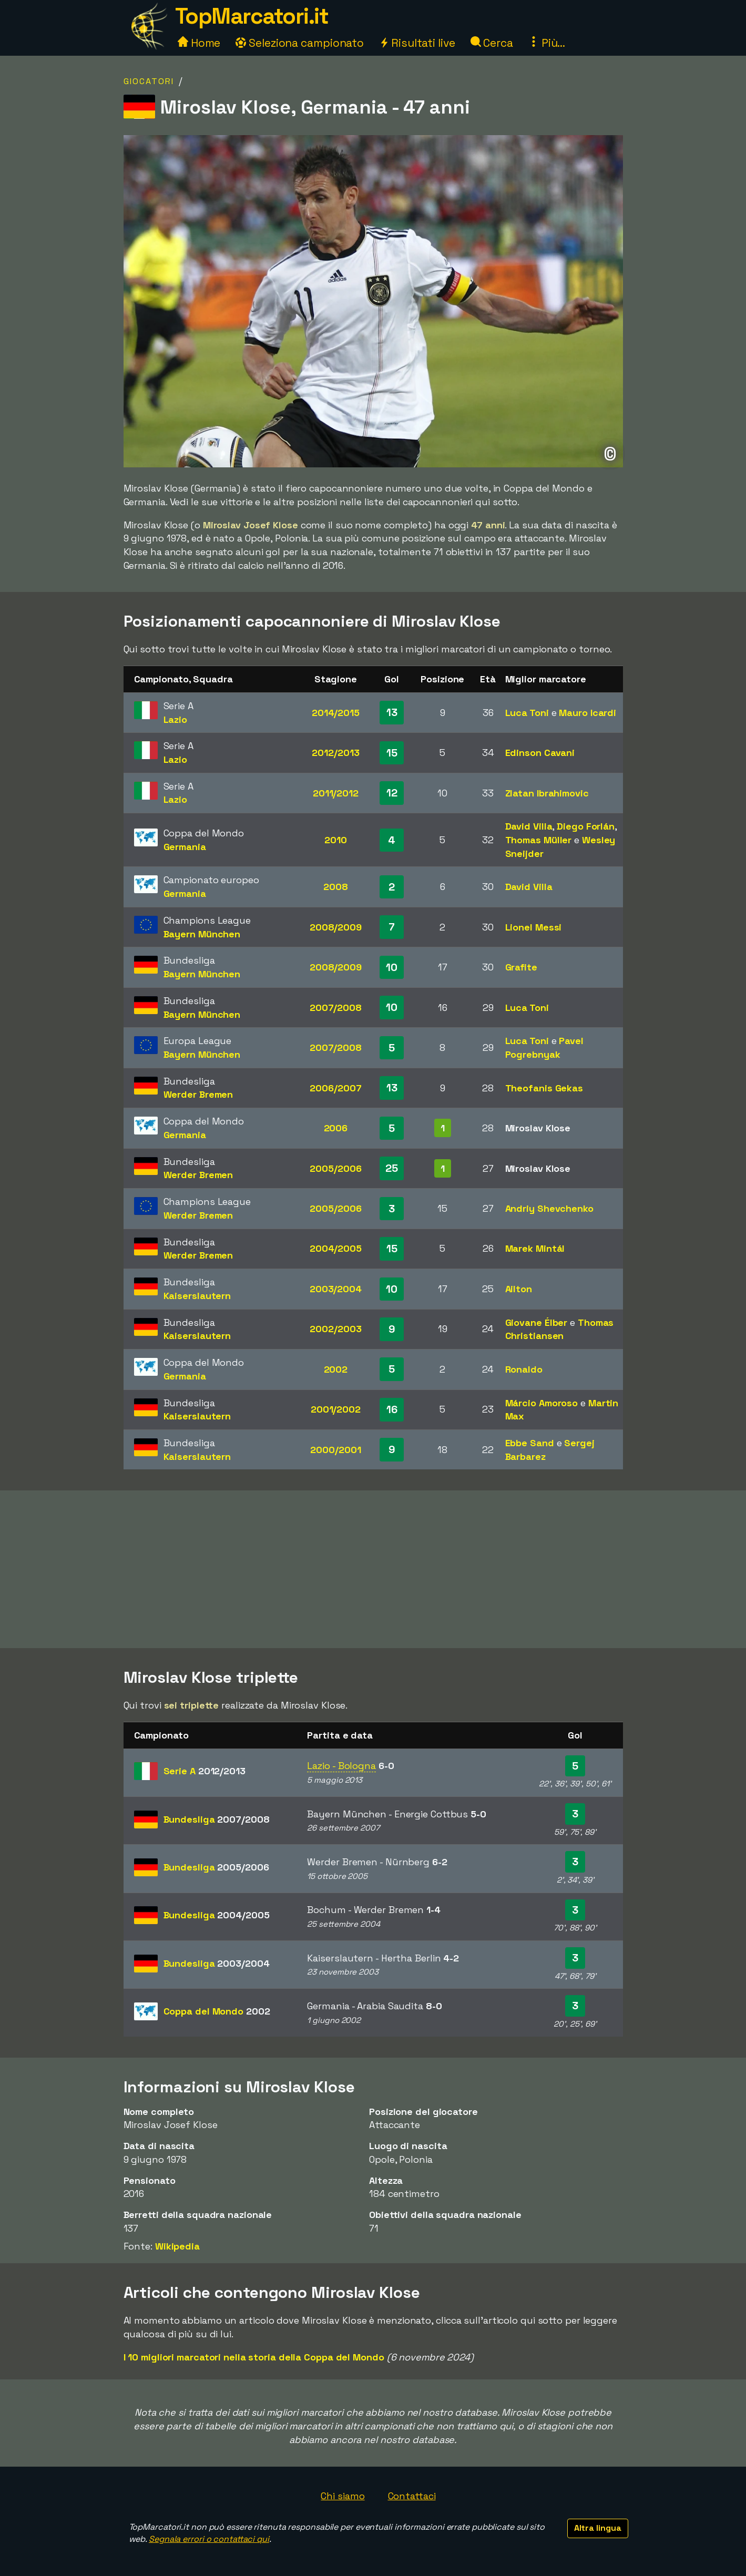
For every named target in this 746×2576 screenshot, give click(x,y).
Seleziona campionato (300, 43)
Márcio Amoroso (541, 1403)
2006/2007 (335, 1088)
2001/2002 (336, 1409)
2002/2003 (335, 1329)
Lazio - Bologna (341, 1766)
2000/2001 (335, 1450)
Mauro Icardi (587, 713)
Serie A (204, 1771)
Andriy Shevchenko (549, 1208)
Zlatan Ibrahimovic (547, 793)
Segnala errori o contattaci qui (209, 2538)
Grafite (521, 967)
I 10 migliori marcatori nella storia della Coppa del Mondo (254, 2357)
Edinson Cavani (540, 753)
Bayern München (202, 934)
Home (199, 43)
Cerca (492, 43)
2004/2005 (336, 1248)
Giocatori (149, 81)
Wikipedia (177, 2246)
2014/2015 (336, 713)
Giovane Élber (536, 1322)
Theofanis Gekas (544, 1088)
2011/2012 (336, 793)
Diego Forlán (586, 826)
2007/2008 (336, 1007)
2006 (336, 1128)
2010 (335, 840)
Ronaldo (524, 1369)
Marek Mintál (535, 1248)
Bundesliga (216, 1819)
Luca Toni (527, 713)
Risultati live (417, 43)
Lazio (175, 719)
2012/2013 (335, 753)
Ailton (518, 1289)
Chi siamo (342, 2496)
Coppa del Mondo (216, 2011)
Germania (184, 847)
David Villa (529, 826)
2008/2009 (336, 927)
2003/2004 (336, 1289)
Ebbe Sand (529, 1443)
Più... (546, 43)
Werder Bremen (198, 1094)
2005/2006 (335, 1168)
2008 (335, 887)
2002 (336, 1369)
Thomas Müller (538, 840)
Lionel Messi (533, 927)
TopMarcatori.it (252, 16)
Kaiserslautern (197, 1296)
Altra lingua (597, 2527)
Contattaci (412, 2496)
